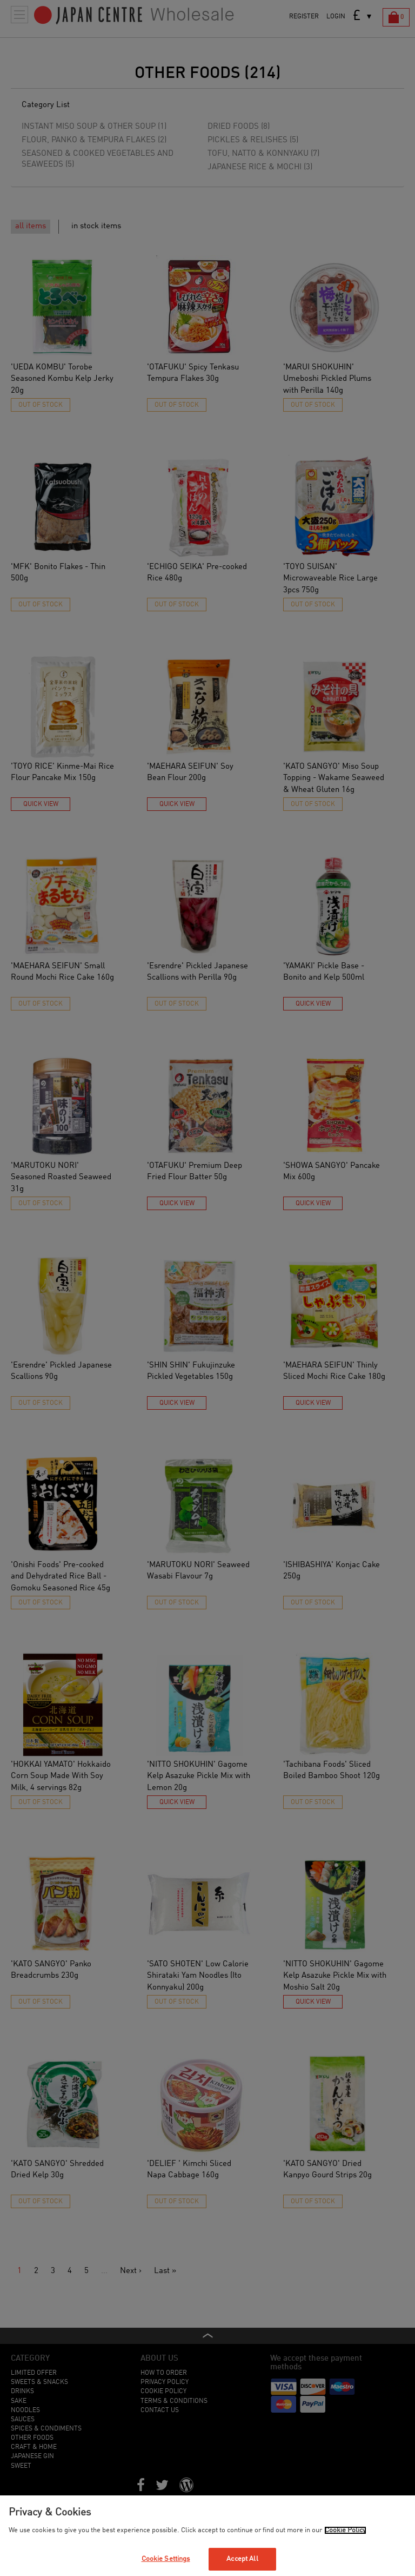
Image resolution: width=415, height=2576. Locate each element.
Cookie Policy (345, 2530)
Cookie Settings (166, 2558)
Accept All (242, 2558)
